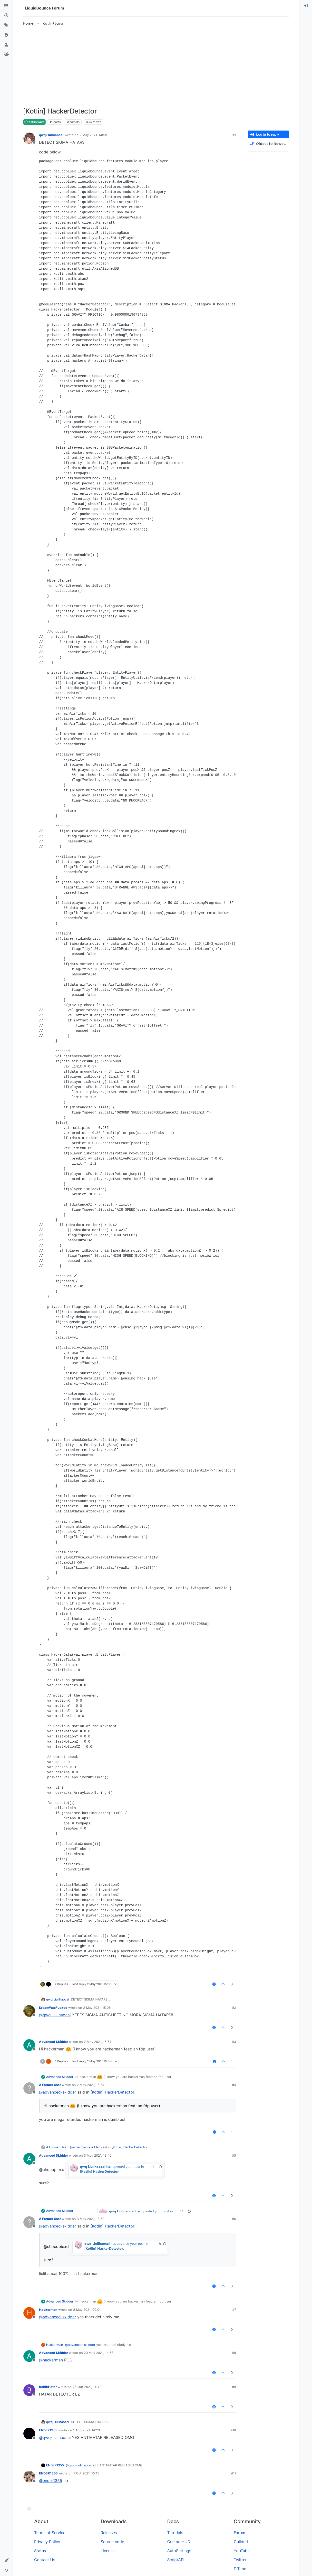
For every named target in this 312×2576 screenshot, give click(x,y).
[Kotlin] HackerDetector (112, 2092)
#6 (234, 2219)
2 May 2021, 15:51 (97, 2042)
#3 (234, 2042)
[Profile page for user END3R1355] (29, 2476)
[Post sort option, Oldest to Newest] (268, 144)
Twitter (240, 2559)
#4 (234, 2085)
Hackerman (48, 2310)
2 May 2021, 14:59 (93, 135)
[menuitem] (305, 6)
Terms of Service (49, 2532)
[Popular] (6, 35)
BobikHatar (48, 2387)
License (108, 2550)
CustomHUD (178, 2541)
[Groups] (6, 54)
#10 (233, 2430)
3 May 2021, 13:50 (90, 2219)
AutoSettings (179, 2550)
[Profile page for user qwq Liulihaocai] (29, 138)
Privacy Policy (47, 2541)
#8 (234, 2353)
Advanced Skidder (53, 2042)
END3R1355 (48, 2473)
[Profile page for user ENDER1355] (29, 2433)
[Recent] (6, 15)
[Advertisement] (156, 67)
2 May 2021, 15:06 (97, 2008)
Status (40, 2550)
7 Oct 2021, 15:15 (86, 2473)
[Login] (305, 6)
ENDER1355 (48, 2430)
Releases (109, 2532)
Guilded (241, 2541)
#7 (234, 2310)
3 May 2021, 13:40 (97, 2155)
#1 (234, 135)
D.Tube (240, 2568)
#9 (234, 2387)
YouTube (242, 2550)
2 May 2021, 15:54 (90, 2085)
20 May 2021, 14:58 (98, 2353)
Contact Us (44, 2559)
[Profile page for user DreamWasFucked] (29, 2011)
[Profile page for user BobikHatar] (29, 2390)
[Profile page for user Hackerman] (29, 2313)
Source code (112, 2541)
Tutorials (175, 2532)
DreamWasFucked (53, 2008)
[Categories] (6, 6)
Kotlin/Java (34, 122)
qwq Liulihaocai (51, 135)
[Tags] (6, 25)
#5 (234, 2155)
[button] (6, 2560)
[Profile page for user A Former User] (29, 2088)
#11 (233, 2473)
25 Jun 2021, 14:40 (87, 2387)
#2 (234, 2008)
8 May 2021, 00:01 (87, 2310)
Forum (239, 2532)
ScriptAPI (175, 2559)
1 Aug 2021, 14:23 (86, 2430)
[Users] (6, 45)
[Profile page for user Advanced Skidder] (29, 2045)
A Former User (50, 2085)
